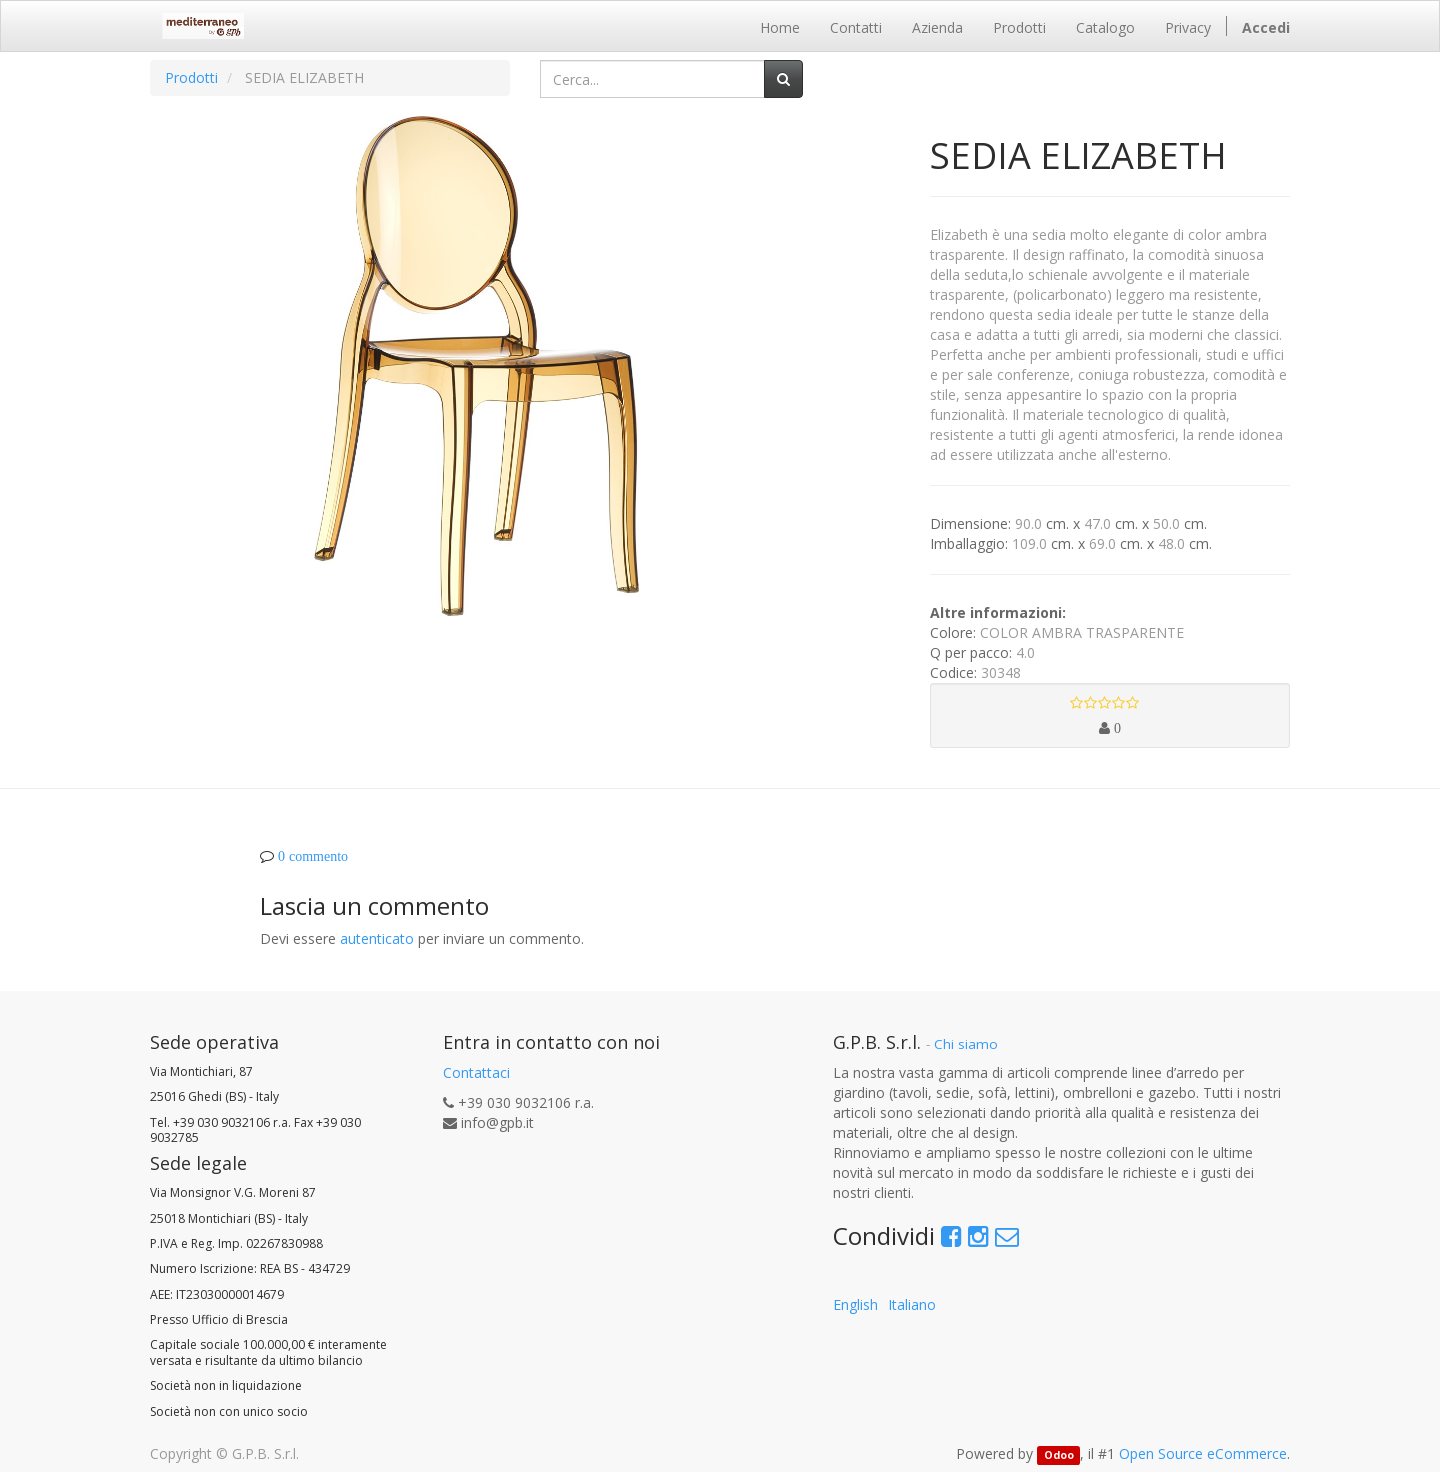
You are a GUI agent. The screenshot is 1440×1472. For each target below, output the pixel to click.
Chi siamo (966, 1044)
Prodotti (191, 77)
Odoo (1059, 1455)
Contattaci (476, 1072)
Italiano (912, 1304)
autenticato (377, 938)
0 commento (313, 856)
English (855, 1304)
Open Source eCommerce (1203, 1453)
